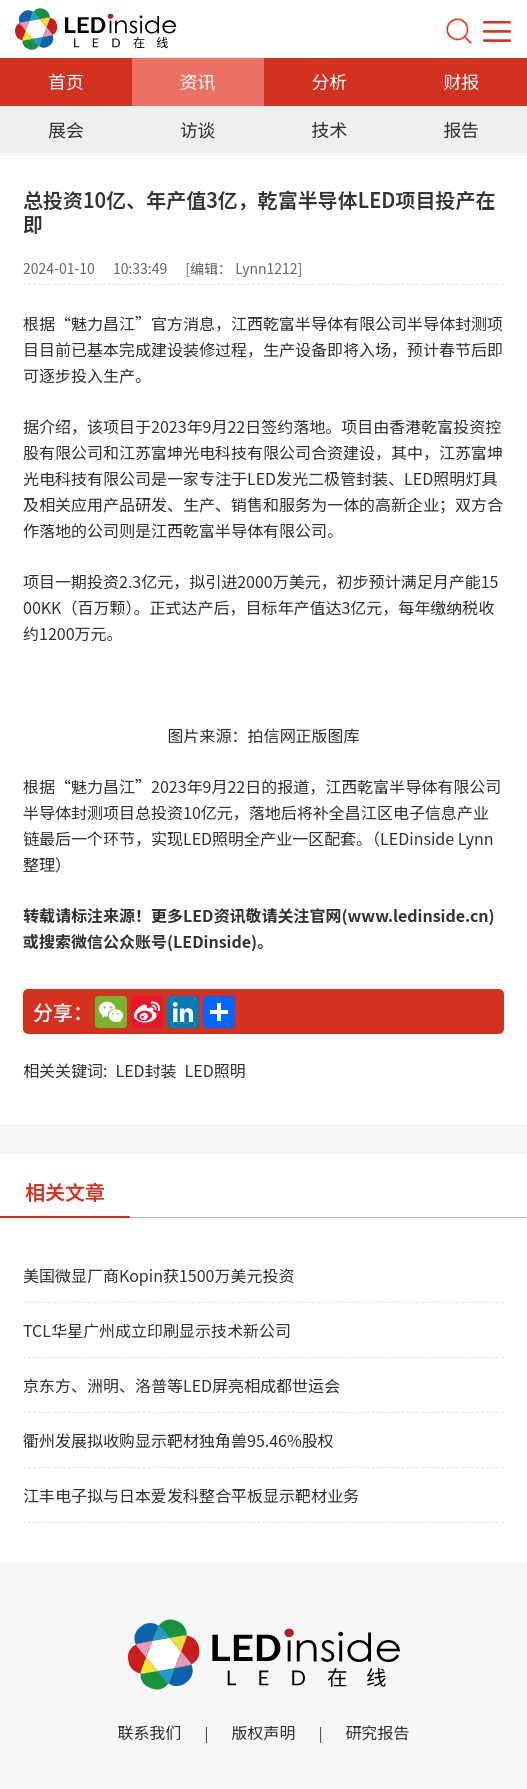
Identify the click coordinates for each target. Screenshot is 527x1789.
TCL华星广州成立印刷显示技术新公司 (157, 1330)
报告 (461, 129)
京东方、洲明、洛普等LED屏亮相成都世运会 (181, 1385)
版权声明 (263, 1732)
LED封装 (145, 1070)
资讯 (198, 81)
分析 (329, 81)
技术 (329, 129)
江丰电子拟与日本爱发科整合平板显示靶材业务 (191, 1495)
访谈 (198, 129)
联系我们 (149, 1732)
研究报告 (378, 1732)
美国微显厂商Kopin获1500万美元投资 (158, 1275)
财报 (461, 81)
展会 (66, 129)
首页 (66, 81)
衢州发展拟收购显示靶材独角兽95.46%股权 (178, 1440)
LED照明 (215, 1070)
